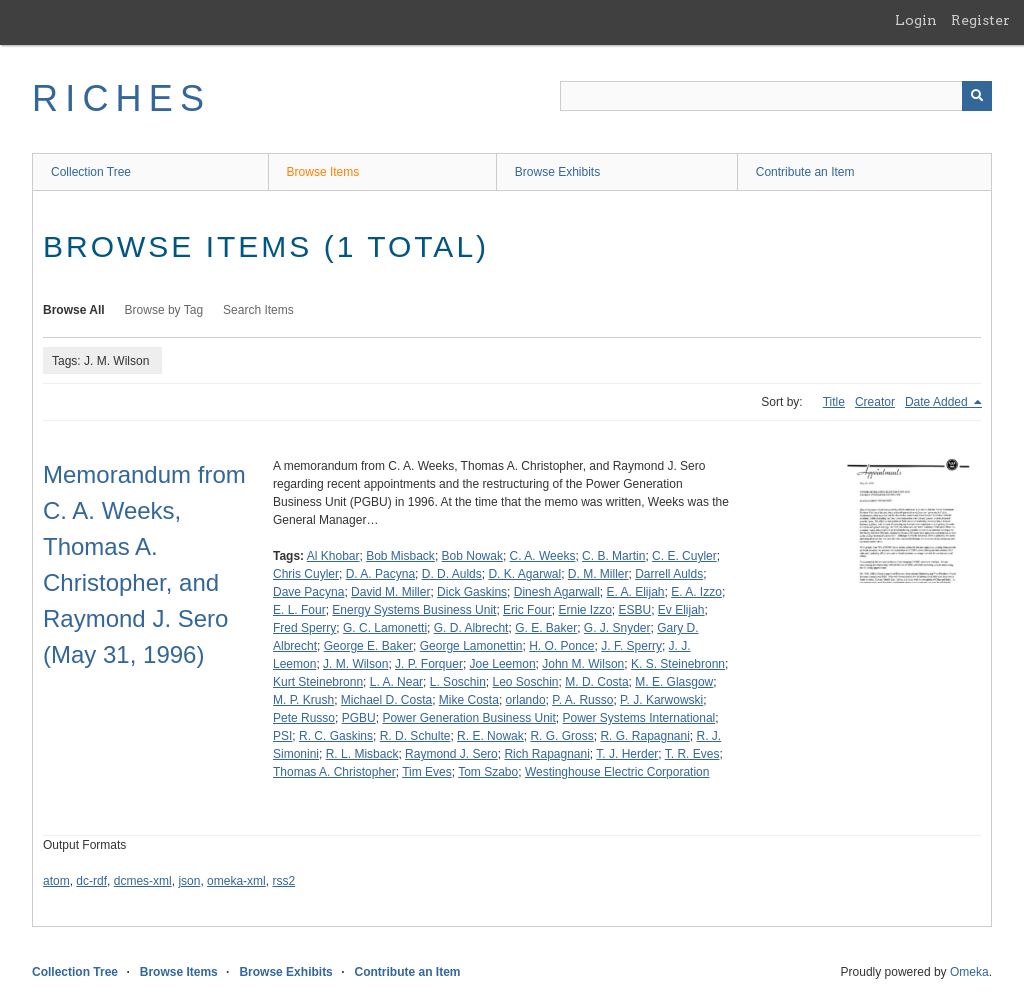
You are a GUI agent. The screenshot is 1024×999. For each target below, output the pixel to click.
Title (834, 402)
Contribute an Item (805, 172)
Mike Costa (469, 700)
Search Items (258, 310)
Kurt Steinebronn (318, 682)
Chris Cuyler (306, 574)
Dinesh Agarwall (557, 592)
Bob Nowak (472, 556)
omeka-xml (236, 881)
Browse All (74, 310)
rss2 (283, 881)
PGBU (359, 718)
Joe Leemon (503, 664)
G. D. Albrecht (471, 628)
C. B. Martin (613, 556)
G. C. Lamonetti (385, 628)
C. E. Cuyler (684, 556)
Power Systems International (639, 718)
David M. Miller (390, 592)
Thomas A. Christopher (334, 772)
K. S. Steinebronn (678, 664)
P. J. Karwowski (661, 700)
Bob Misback (400, 556)
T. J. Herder (627, 754)
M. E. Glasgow (674, 682)
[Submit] (977, 96)
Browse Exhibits (557, 172)
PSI (282, 736)
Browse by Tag (164, 310)
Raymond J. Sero (451, 754)
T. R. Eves (692, 754)
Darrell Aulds (669, 574)
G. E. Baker (546, 628)
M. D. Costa (596, 682)
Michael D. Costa (386, 700)
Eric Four (527, 610)
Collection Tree (91, 172)
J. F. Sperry (631, 646)
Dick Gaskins (472, 592)
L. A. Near (396, 682)
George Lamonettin (471, 646)
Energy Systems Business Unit (414, 610)
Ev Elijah (681, 610)
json (189, 881)
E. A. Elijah (635, 592)
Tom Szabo (488, 772)
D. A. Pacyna (380, 574)
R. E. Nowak (490, 736)
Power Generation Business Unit (468, 718)
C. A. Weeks (543, 556)
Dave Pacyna (308, 592)
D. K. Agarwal (524, 574)
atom (56, 881)
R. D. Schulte (415, 736)
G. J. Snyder (617, 628)
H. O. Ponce (561, 646)
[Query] (776, 96)
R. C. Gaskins (336, 736)
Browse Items (323, 172)
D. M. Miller (598, 574)
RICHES (121, 98)
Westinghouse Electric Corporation (617, 772)
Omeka (969, 972)
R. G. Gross (561, 736)
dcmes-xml (143, 881)
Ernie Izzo (584, 610)
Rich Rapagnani (546, 754)
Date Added (938, 402)
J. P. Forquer (429, 664)
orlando (526, 700)
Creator (875, 402)
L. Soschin (458, 682)
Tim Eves (427, 772)
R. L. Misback (362, 754)
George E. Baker (368, 646)
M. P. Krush (303, 700)
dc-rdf (91, 881)
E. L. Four (299, 610)
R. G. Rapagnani (644, 736)
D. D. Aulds (452, 574)
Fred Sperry (304, 628)
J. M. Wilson (355, 664)
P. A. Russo (582, 700)
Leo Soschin (526, 682)
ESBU (634, 610)
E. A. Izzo (696, 592)
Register (980, 20)
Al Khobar (333, 556)
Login (916, 20)
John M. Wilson (583, 664)
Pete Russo (304, 718)
